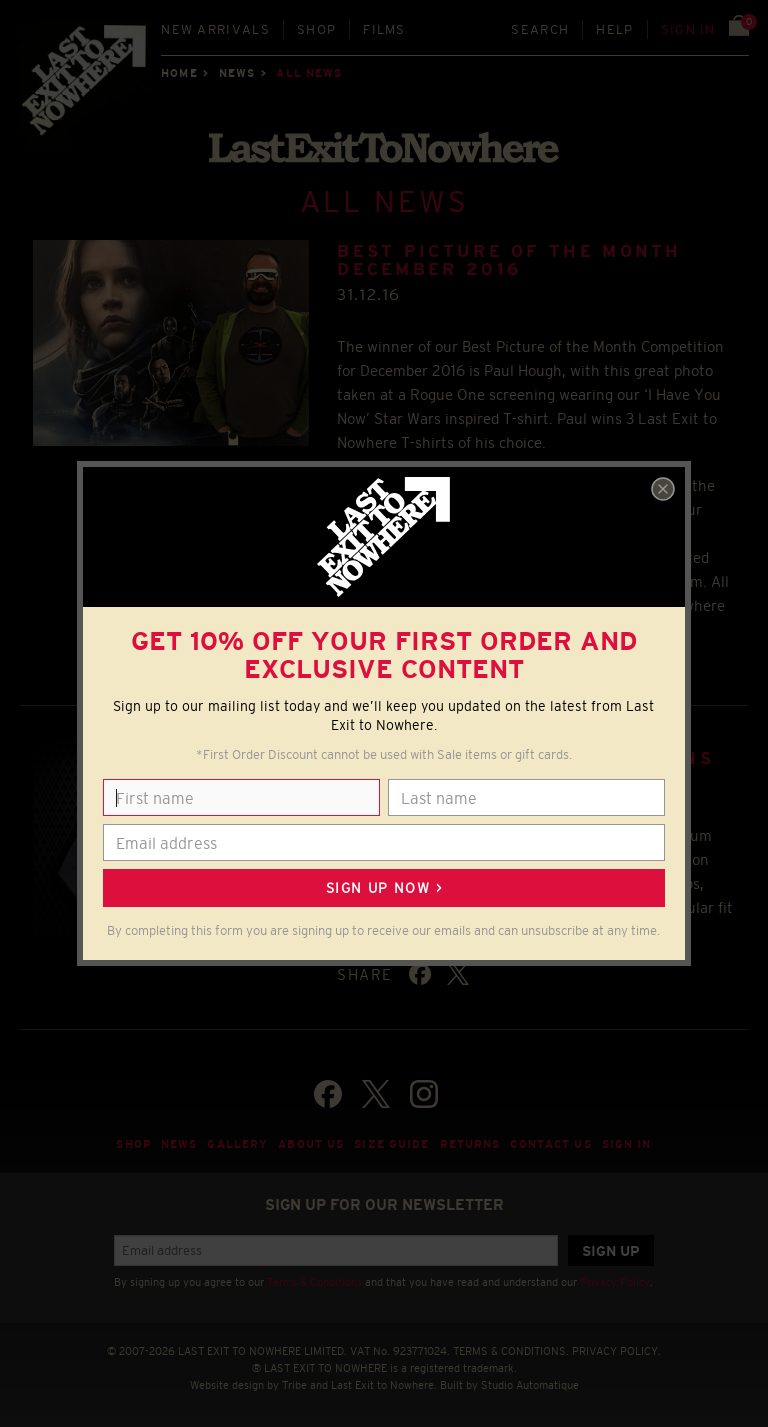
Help (614, 29)
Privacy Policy (615, 1282)
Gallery (237, 1144)
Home (179, 73)
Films (384, 29)
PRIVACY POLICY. (616, 1351)
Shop (316, 29)
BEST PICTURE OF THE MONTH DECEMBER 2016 (509, 260)
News (237, 73)
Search (540, 29)
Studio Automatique (530, 1385)
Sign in (688, 29)
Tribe (294, 1385)
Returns (470, 1144)
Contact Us (550, 1144)
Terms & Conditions (314, 1282)
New (215, 29)
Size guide (391, 1144)
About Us (311, 1144)
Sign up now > (384, 888)
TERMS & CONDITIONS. (511, 1351)
